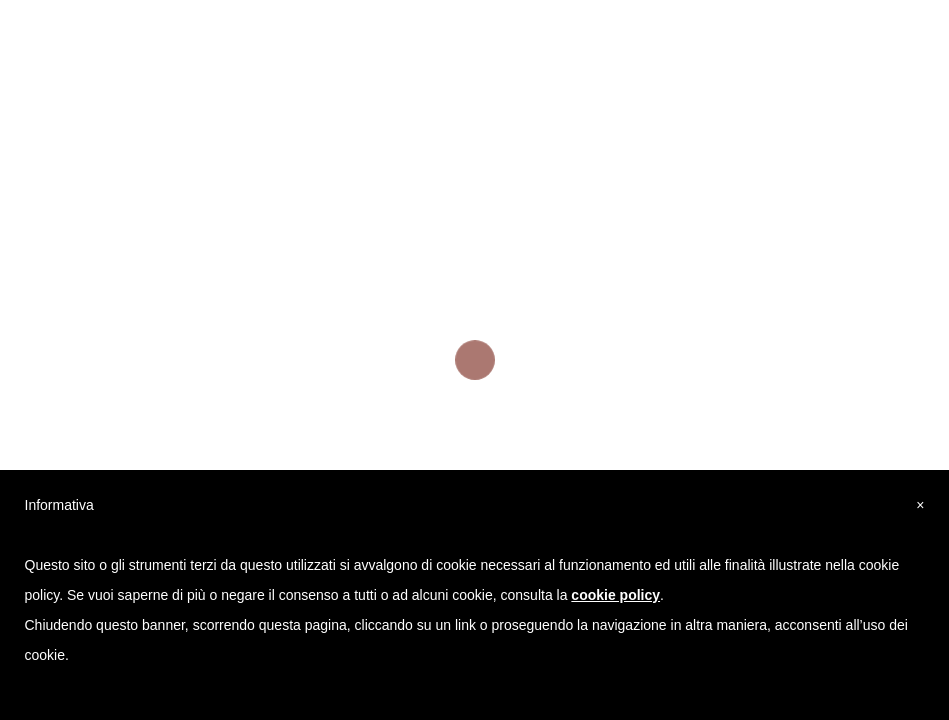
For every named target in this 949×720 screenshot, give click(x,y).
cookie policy (615, 595)
